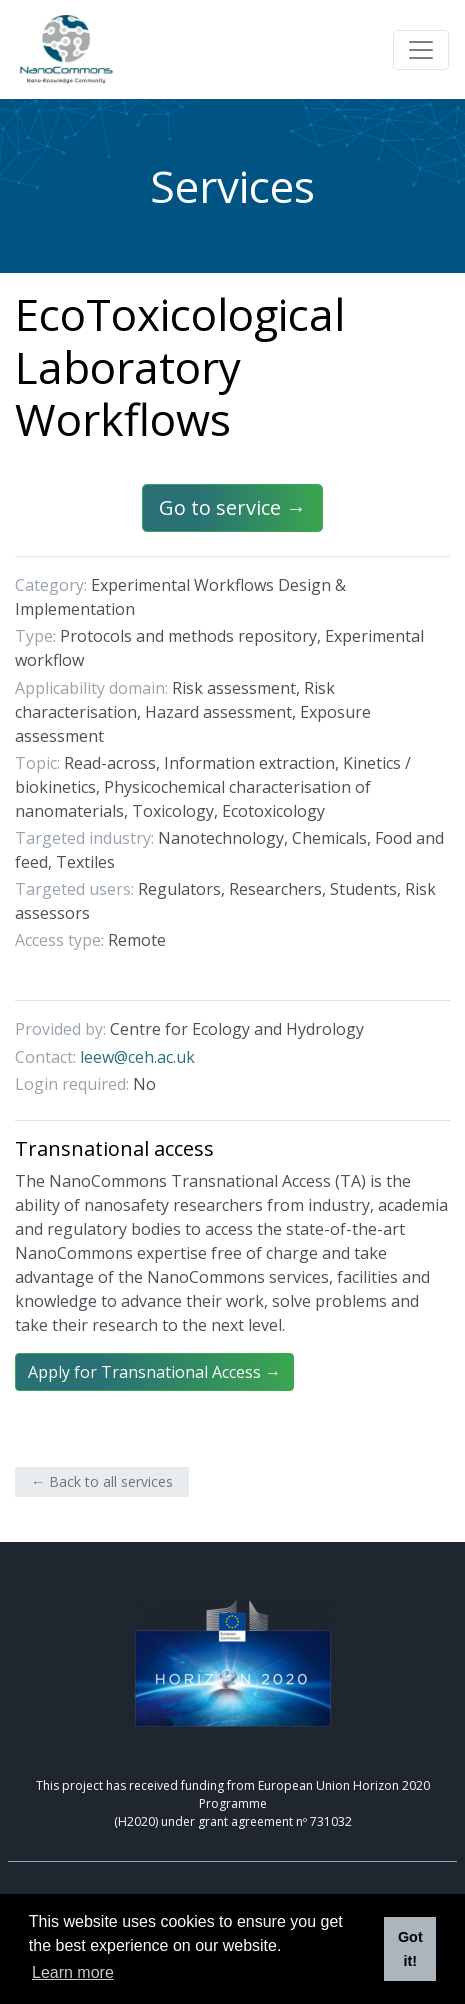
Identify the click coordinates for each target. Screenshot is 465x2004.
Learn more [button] (73, 1972)
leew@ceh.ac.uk (137, 1057)
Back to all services (111, 1481)
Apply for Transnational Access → (154, 1372)
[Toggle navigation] (421, 50)
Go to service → (232, 507)
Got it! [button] (410, 1949)
